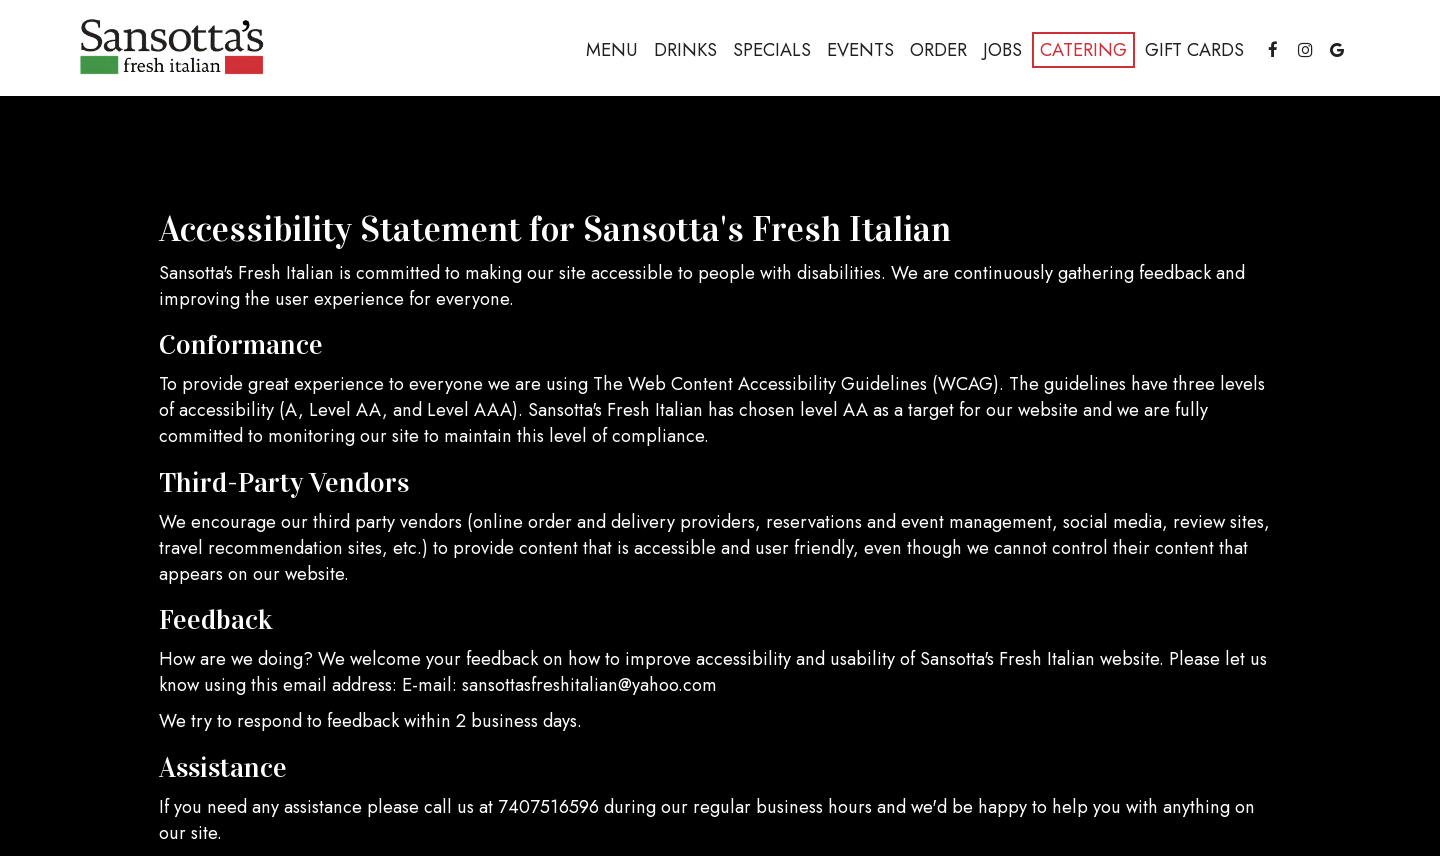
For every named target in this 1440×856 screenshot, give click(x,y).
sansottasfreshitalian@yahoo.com (589, 685)
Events (860, 50)
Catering (1083, 50)
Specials (772, 50)
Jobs (1002, 50)
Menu (612, 50)
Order (938, 50)
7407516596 (548, 807)
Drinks (685, 50)
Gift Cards (1194, 50)
